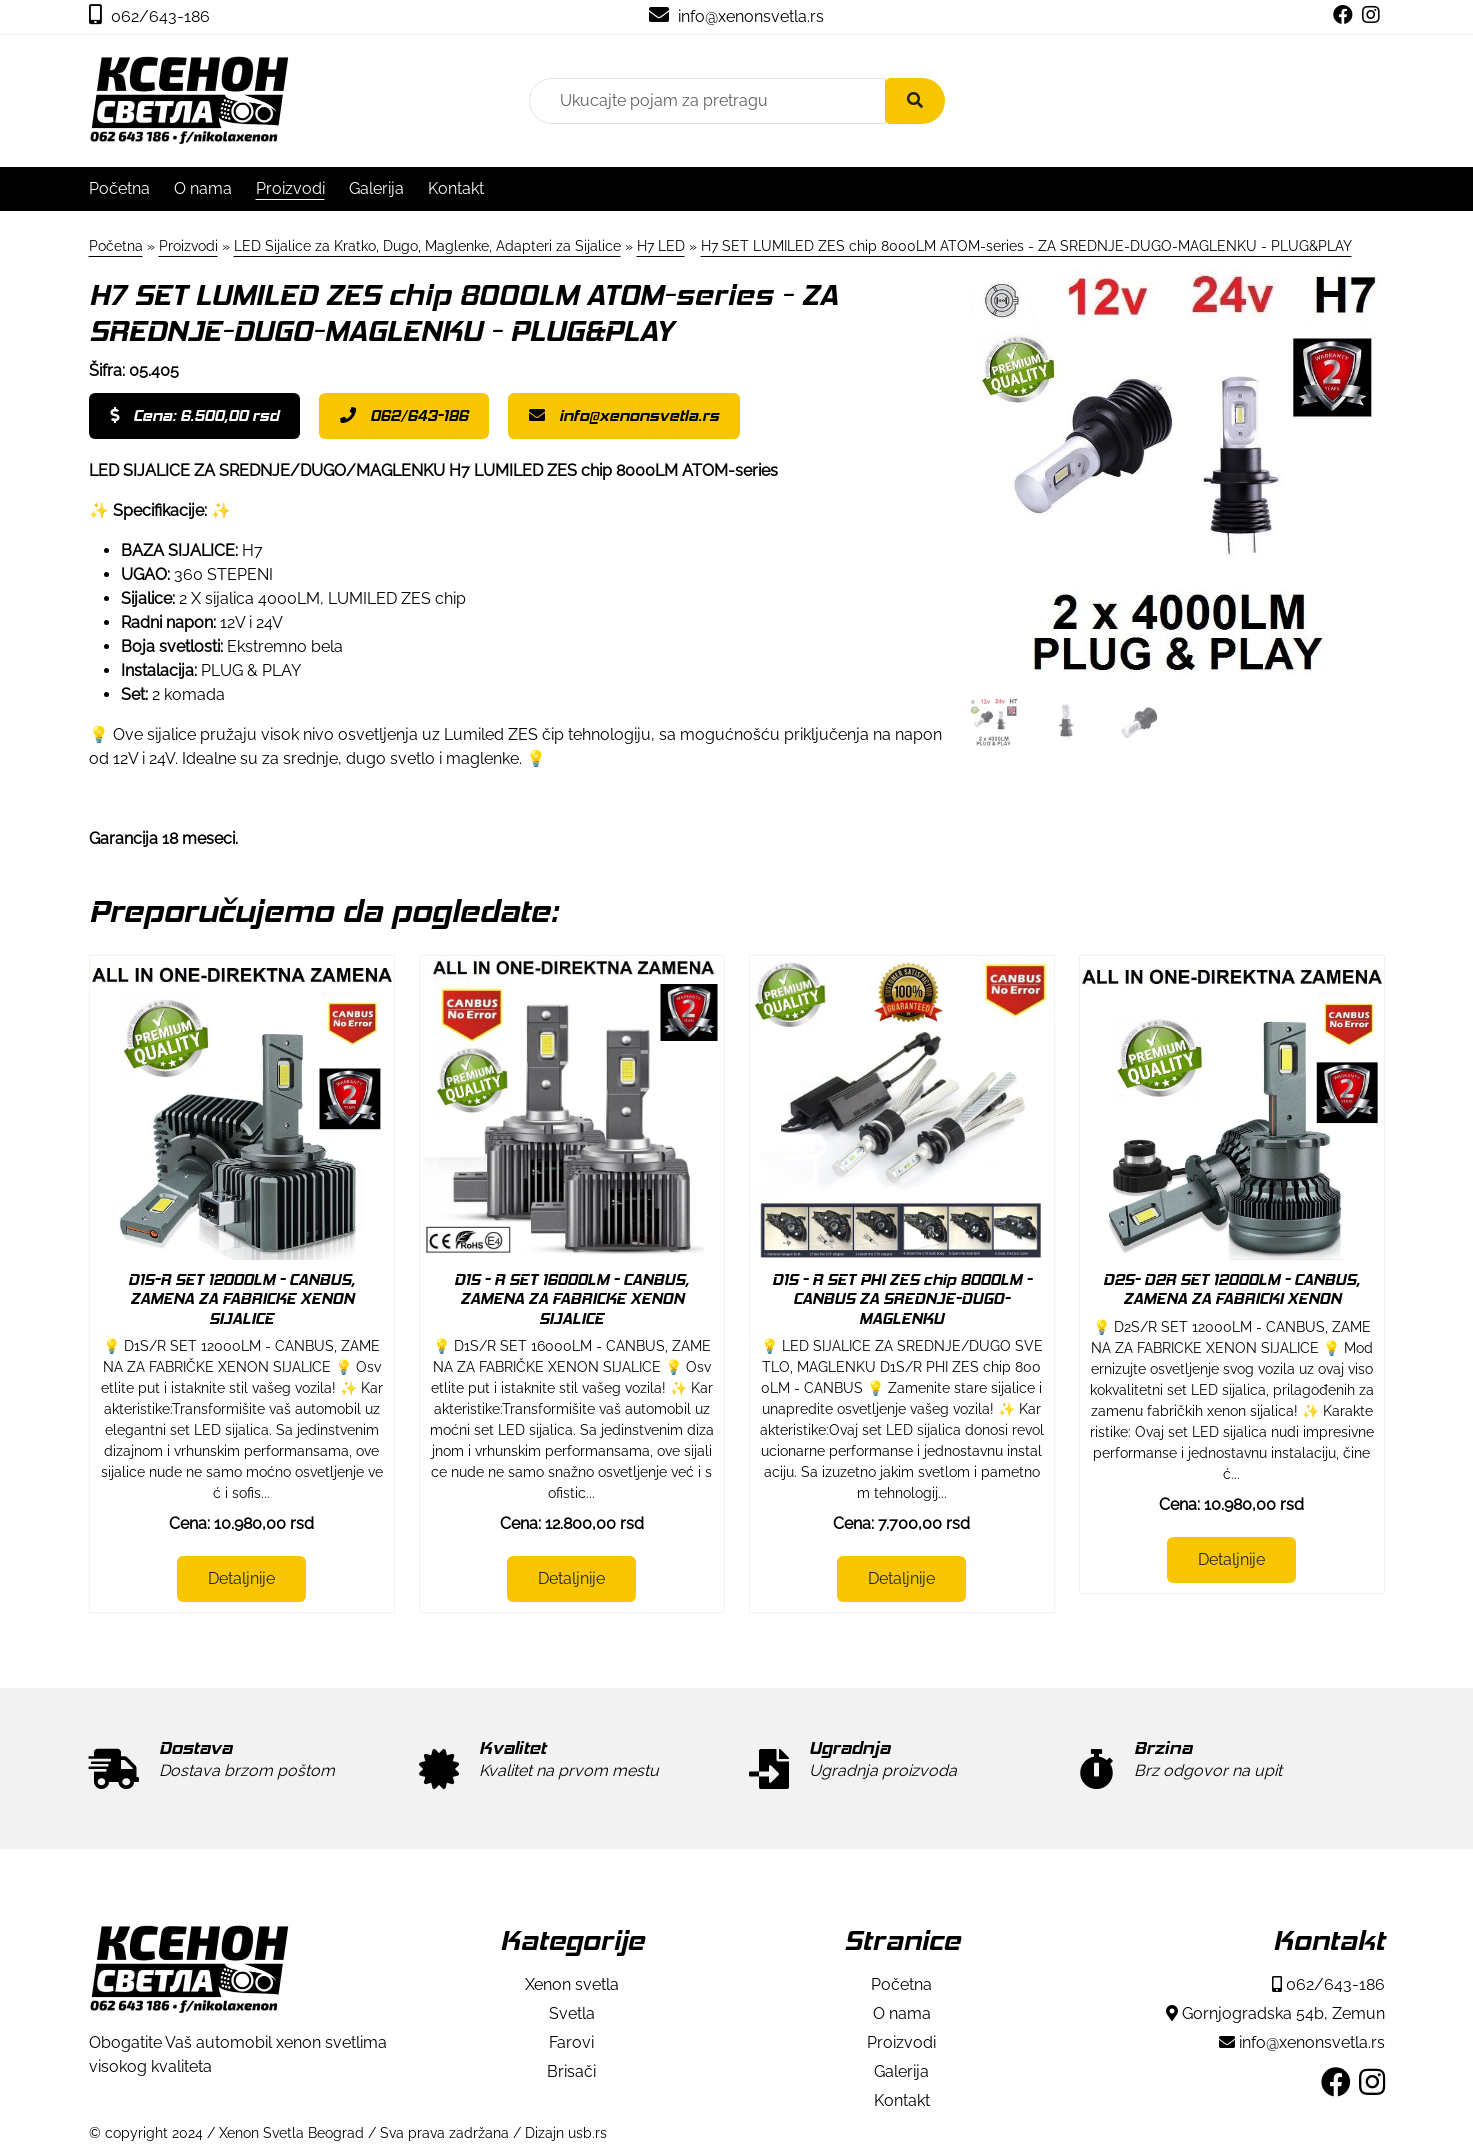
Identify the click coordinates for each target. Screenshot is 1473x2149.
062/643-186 (149, 16)
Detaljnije (241, 1578)
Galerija (376, 188)
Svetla (572, 2013)
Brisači (571, 2071)
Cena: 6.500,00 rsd (194, 415)
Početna (119, 188)
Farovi (571, 2042)
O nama (203, 188)
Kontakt (456, 188)
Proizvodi (290, 188)
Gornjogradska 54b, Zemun (1275, 2013)
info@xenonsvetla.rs (736, 16)
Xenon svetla (572, 1984)
